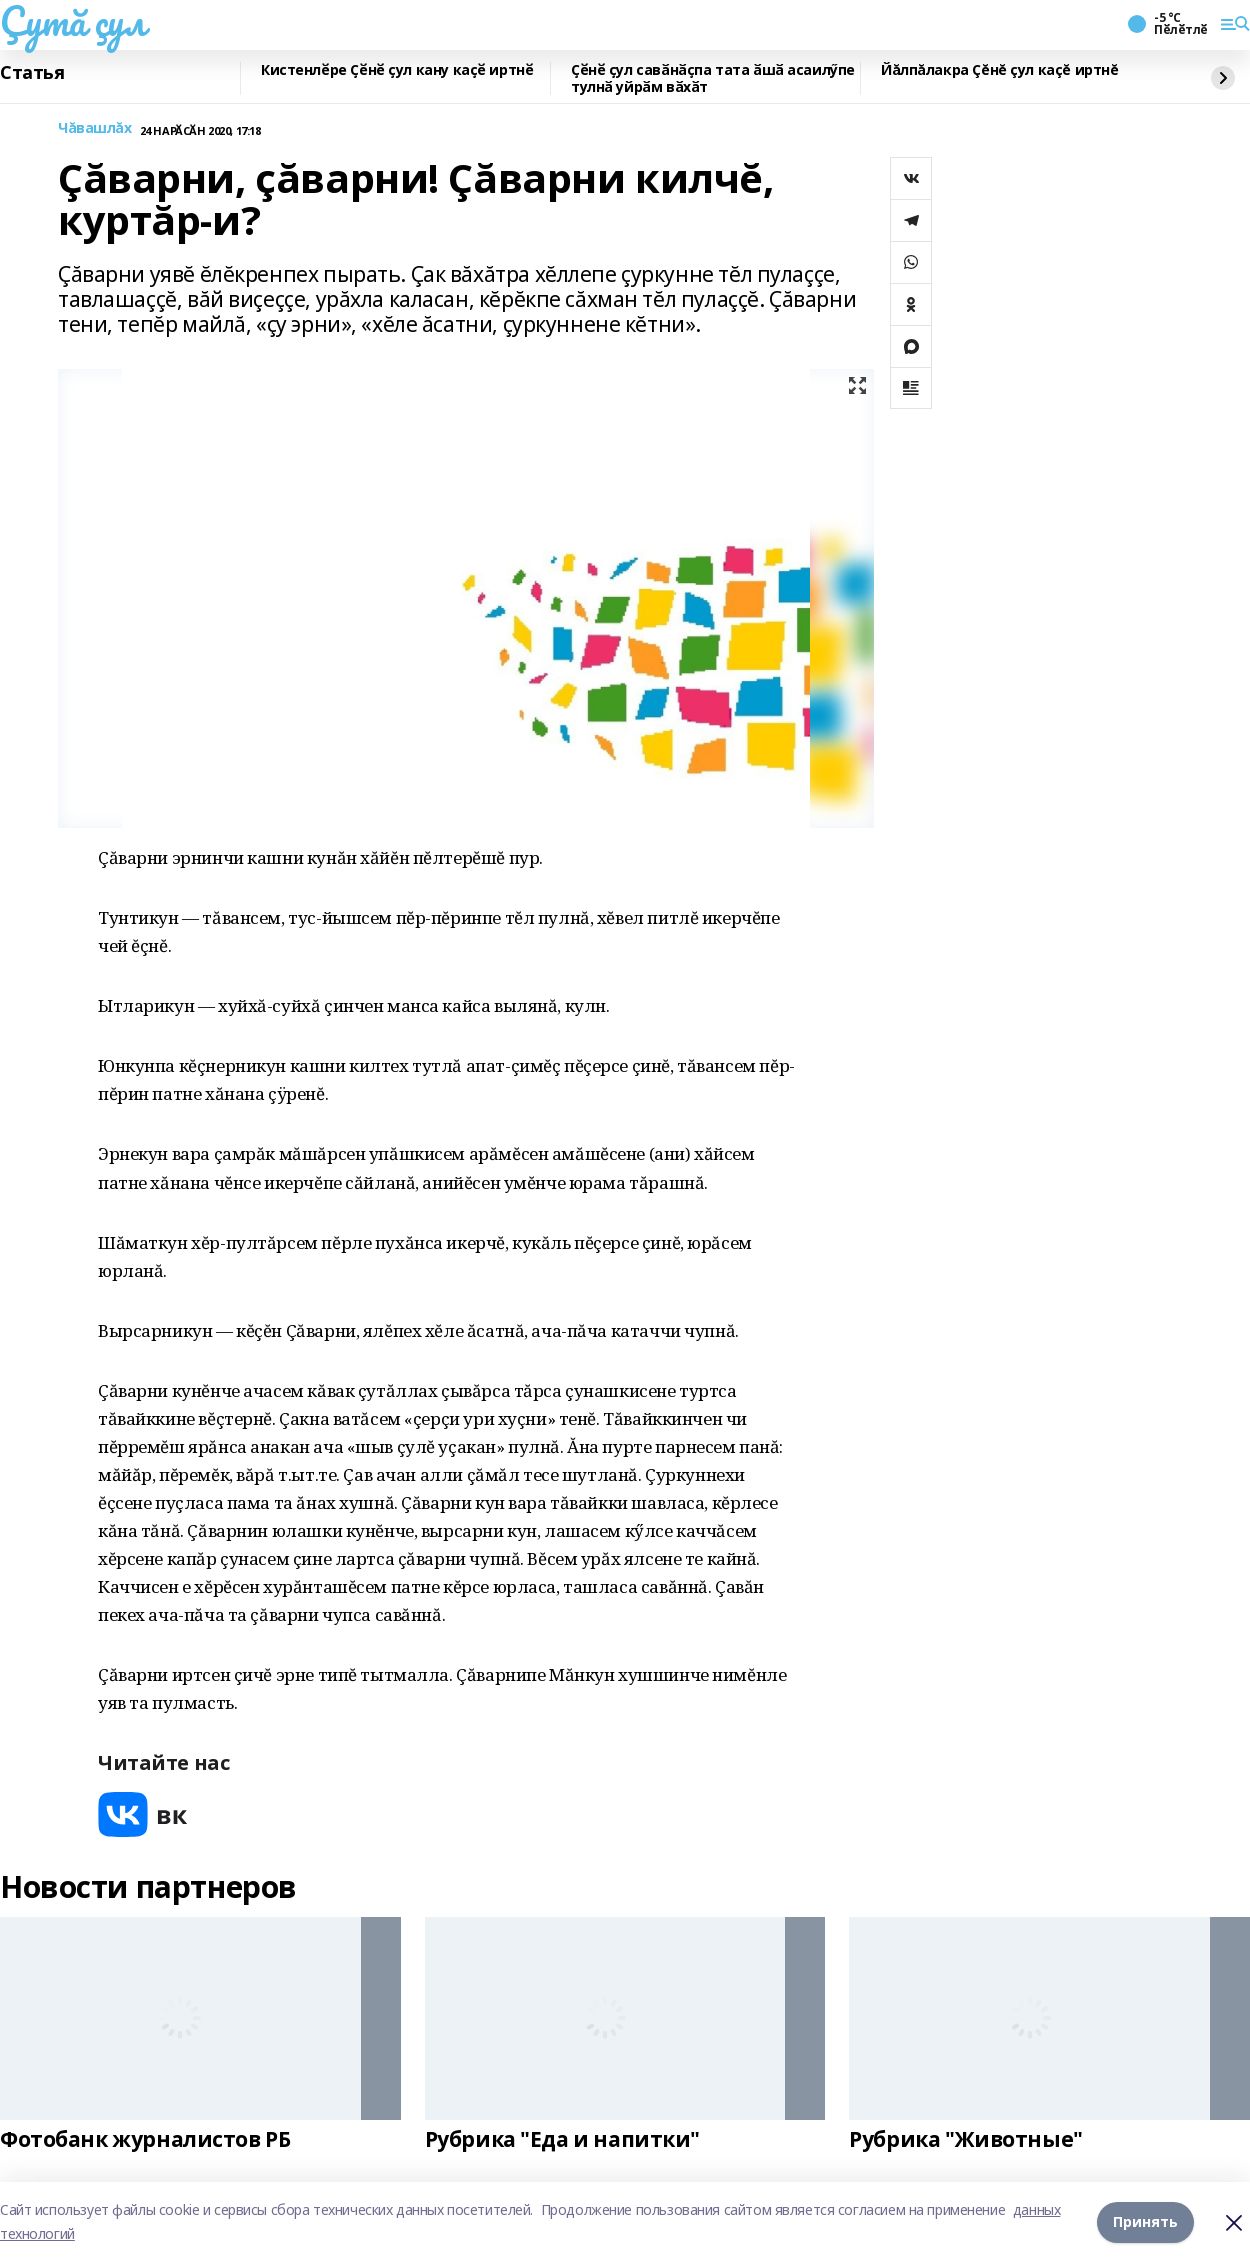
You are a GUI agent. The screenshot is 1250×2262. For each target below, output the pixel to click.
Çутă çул (73, 21)
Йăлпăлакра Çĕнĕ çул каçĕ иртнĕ (999, 70)
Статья (32, 73)
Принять (1145, 2221)
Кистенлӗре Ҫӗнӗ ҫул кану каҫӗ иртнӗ (397, 70)
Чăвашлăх (95, 128)
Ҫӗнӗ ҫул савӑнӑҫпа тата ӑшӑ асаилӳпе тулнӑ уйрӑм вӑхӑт (713, 78)
